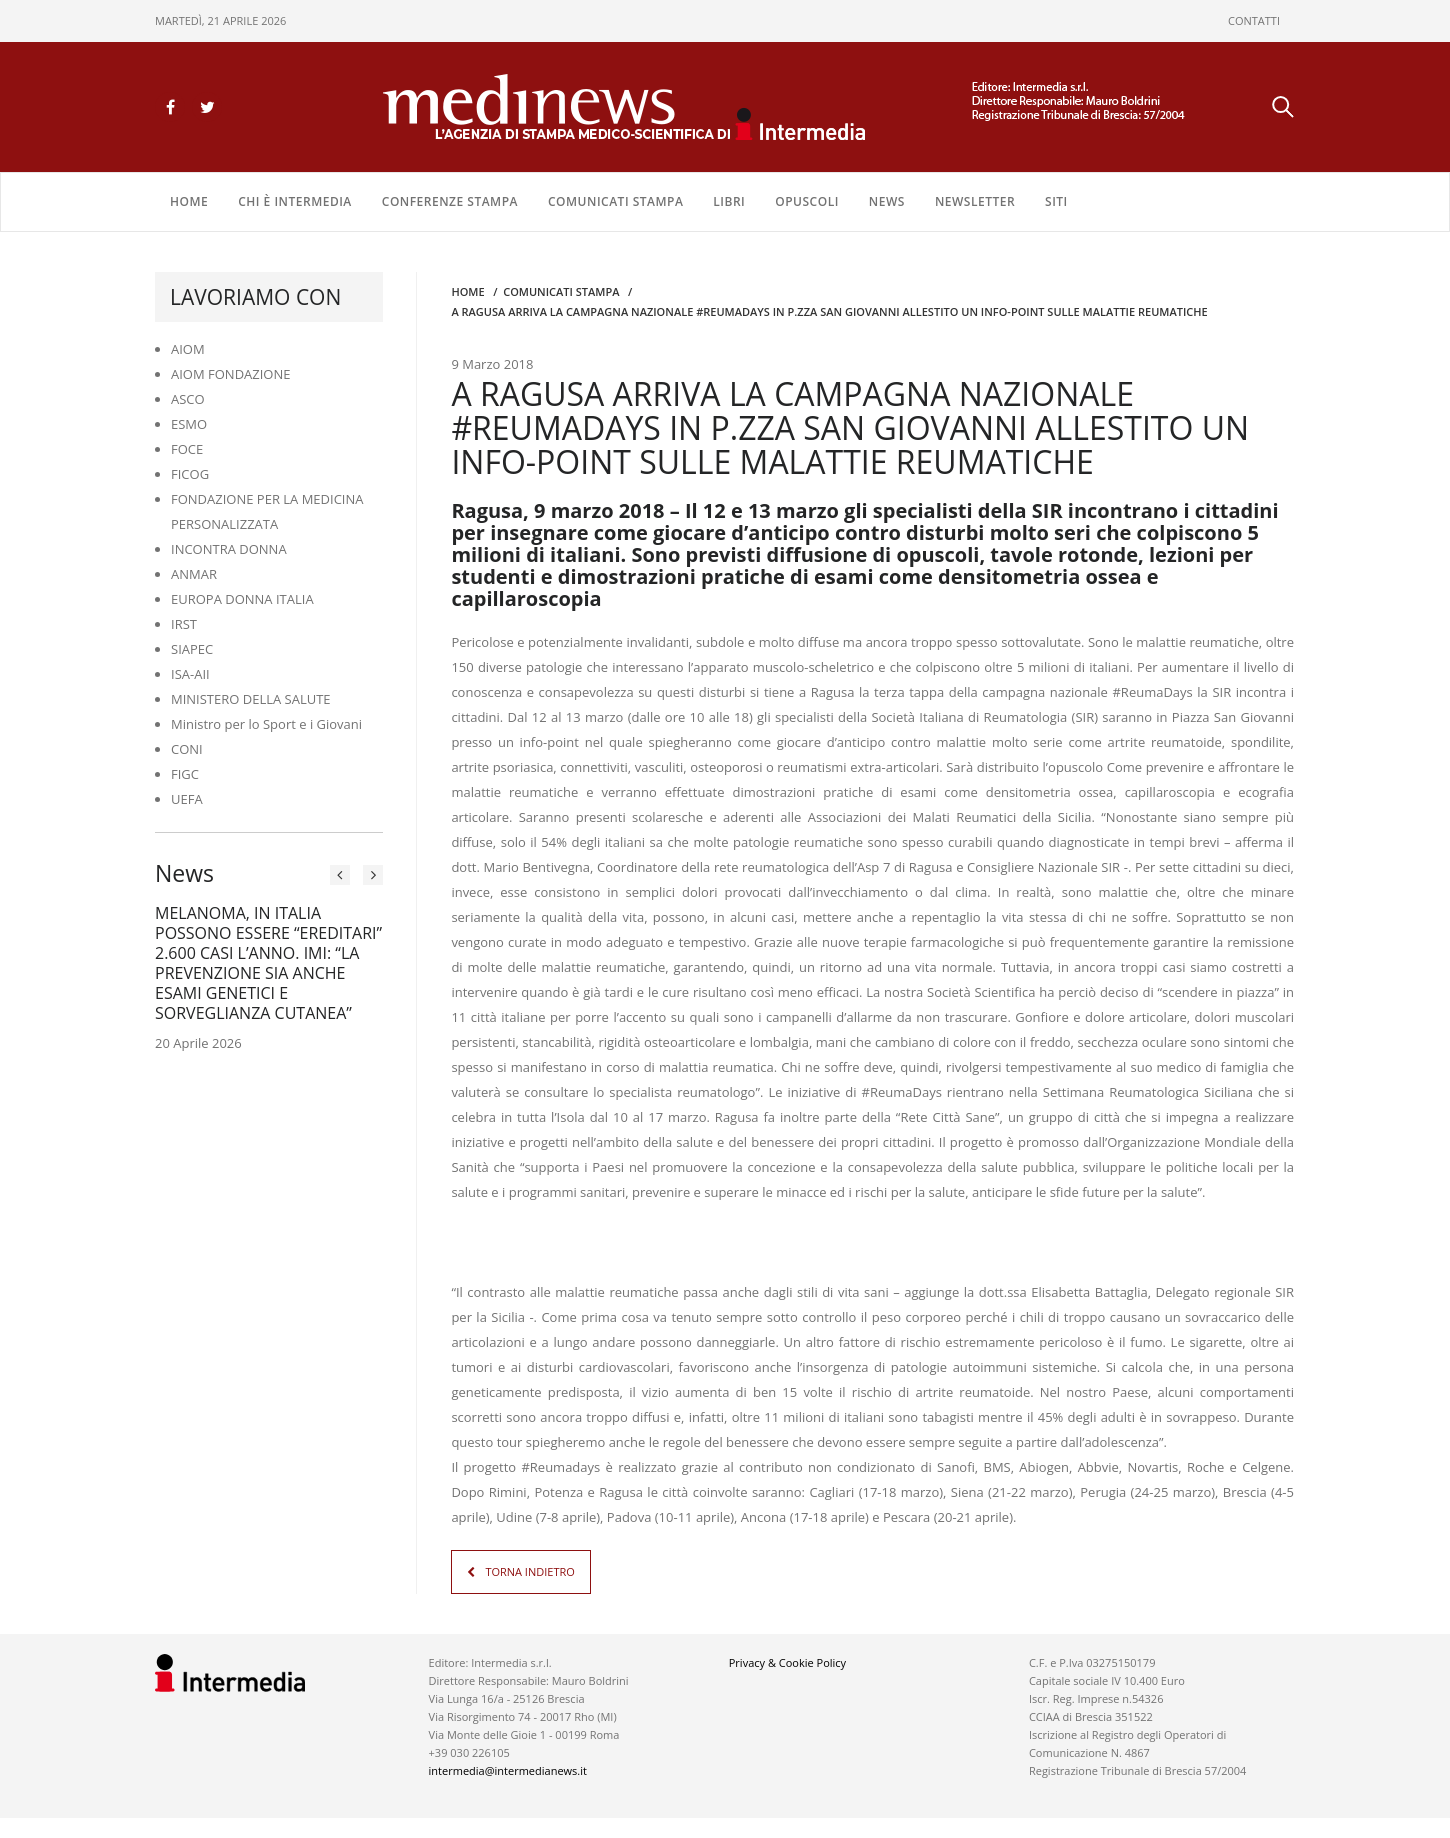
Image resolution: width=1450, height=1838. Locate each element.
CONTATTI (1254, 20)
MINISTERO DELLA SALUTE (251, 699)
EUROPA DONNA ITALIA (242, 599)
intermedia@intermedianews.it (508, 1770)
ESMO (189, 424)
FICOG (190, 474)
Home (189, 201)
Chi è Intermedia (295, 201)
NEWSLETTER (975, 201)
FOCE (187, 449)
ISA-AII (190, 674)
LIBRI (729, 201)
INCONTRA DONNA (229, 549)
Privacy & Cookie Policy (787, 1662)
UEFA (187, 799)
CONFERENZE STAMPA (450, 201)
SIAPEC (192, 649)
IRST (184, 624)
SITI (1056, 201)
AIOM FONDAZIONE (231, 374)
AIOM (188, 349)
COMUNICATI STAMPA (615, 201)
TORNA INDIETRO (529, 1571)
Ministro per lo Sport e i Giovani (266, 724)
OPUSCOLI (807, 201)
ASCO (188, 399)
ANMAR (194, 574)
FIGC (185, 774)
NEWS (887, 201)
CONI (187, 749)
